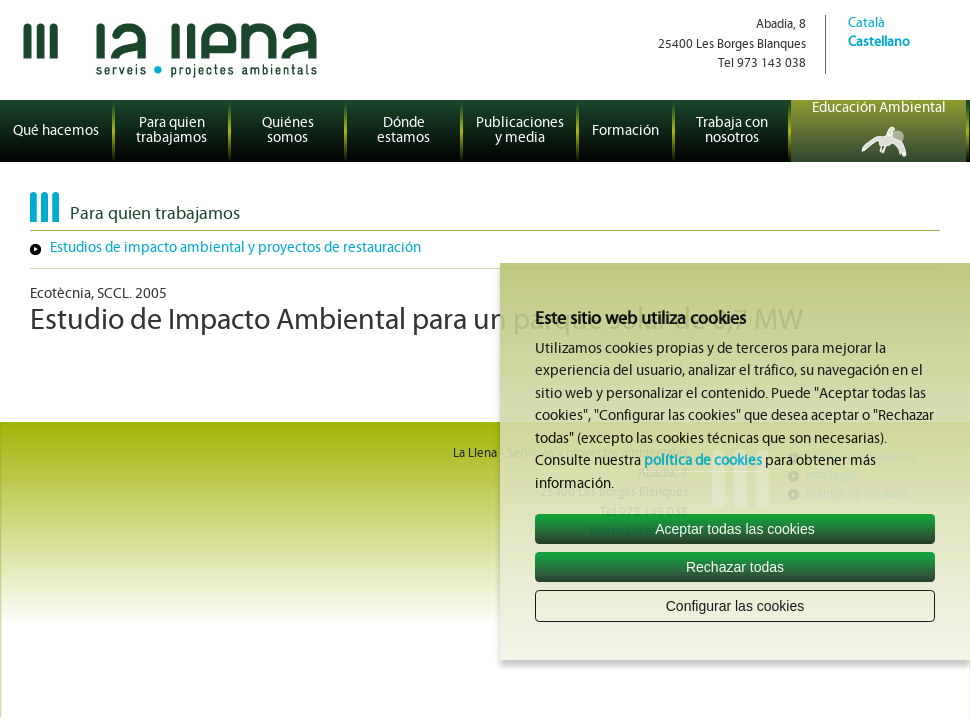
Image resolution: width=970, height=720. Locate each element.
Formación (625, 131)
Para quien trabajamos (171, 131)
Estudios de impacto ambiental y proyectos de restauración (235, 248)
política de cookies (703, 461)
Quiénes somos (288, 131)
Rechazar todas (735, 567)
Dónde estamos (403, 131)
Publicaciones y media (520, 131)
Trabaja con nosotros (732, 131)
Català (866, 23)
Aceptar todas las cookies (735, 529)
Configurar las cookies (735, 606)
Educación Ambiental (879, 108)
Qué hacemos (56, 131)
